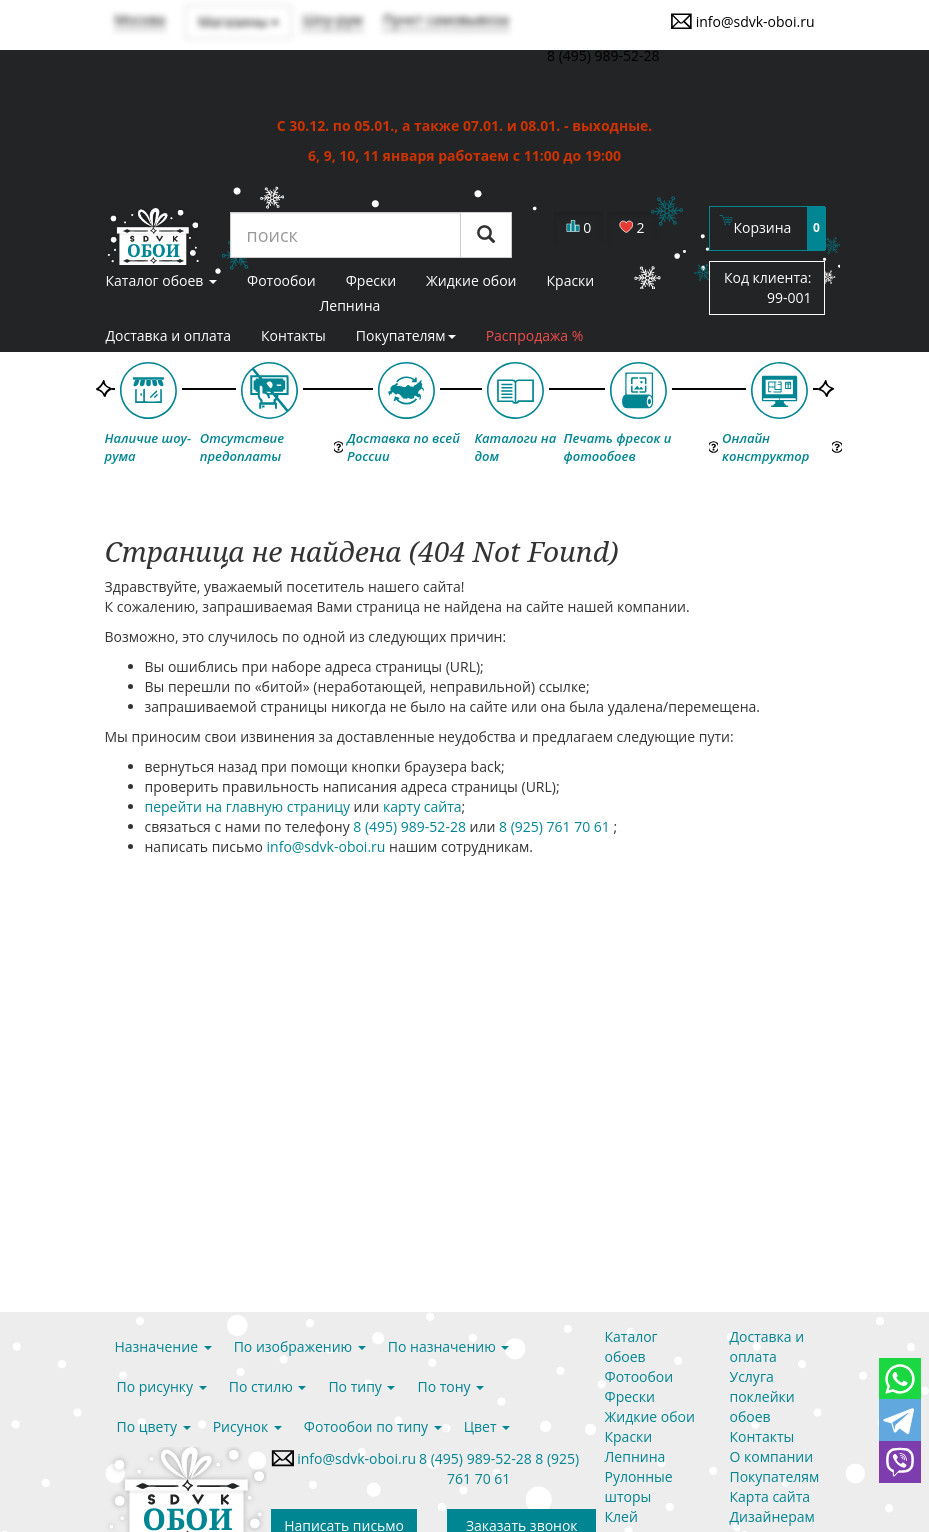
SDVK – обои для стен (152, 236)
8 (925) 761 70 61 (556, 826)
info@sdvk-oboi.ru (742, 21)
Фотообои (639, 1376)
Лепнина (349, 305)
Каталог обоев (631, 1346)
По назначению (449, 1346)
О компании (772, 1456)
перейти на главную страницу (247, 806)
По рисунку (162, 1386)
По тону (450, 1386)
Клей (621, 1516)
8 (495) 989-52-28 (411, 826)
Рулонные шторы (639, 1486)
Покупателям (406, 335)
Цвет (487, 1426)
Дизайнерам (772, 1516)
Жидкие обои (650, 1416)
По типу (361, 1386)
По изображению (300, 1346)
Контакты (293, 335)
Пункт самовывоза (446, 19)
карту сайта (422, 806)
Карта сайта (770, 1496)
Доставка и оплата (169, 335)
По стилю (268, 1386)
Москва (140, 19)
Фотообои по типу (373, 1426)
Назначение (163, 1346)
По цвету (154, 1426)
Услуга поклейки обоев (762, 1396)
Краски (629, 1436)
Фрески (630, 1396)
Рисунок (247, 1426)
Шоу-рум (332, 19)
